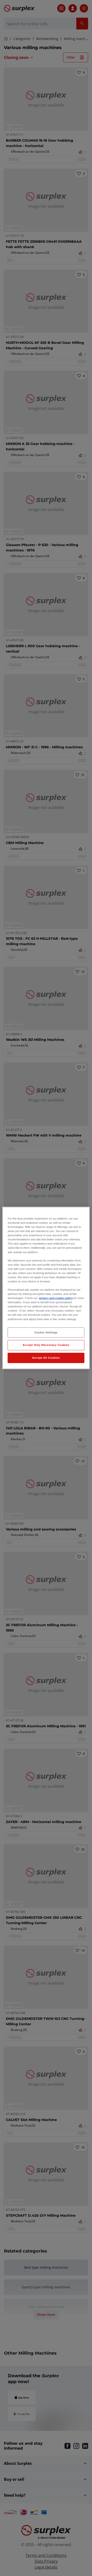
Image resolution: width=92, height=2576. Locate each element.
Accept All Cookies (46, 1357)
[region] (46, 1288)
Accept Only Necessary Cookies (46, 1344)
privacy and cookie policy (56, 1298)
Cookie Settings (46, 1332)
